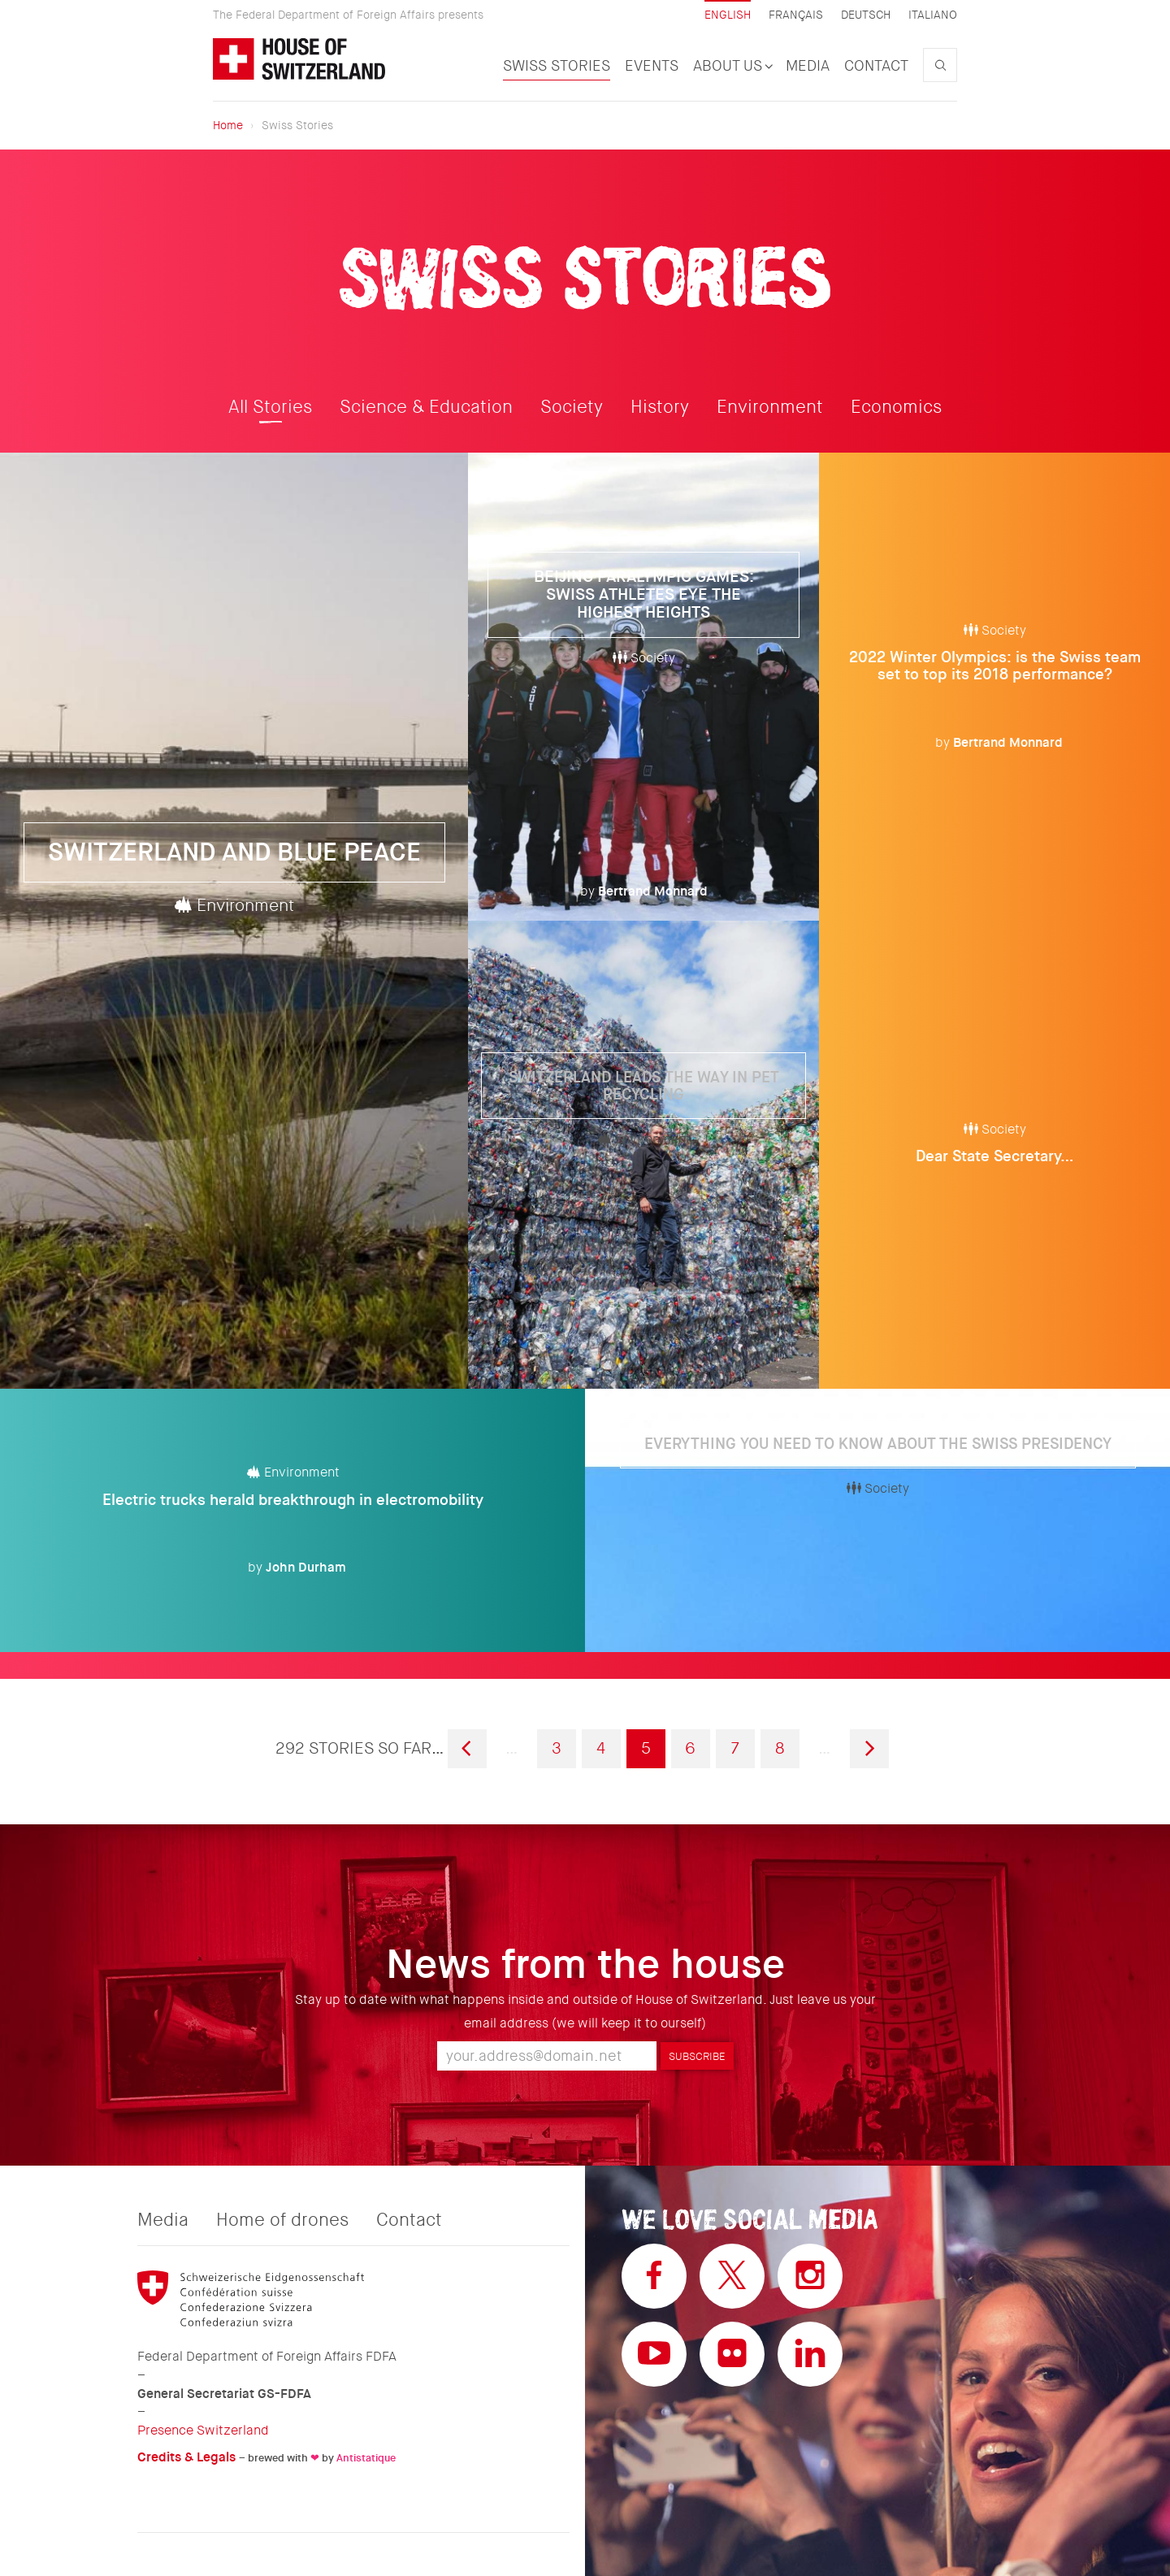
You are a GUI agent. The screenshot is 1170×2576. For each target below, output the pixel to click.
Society (571, 407)
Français (796, 15)
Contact (876, 66)
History (659, 407)
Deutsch (865, 15)
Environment (770, 407)
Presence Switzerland (203, 2430)
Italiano (932, 15)
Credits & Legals (186, 2456)
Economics (896, 407)
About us (732, 66)
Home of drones (282, 2220)
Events (651, 66)
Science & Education (426, 407)
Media (808, 66)
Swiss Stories (556, 66)
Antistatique (366, 2458)
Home (228, 125)
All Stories (270, 407)
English (727, 15)
